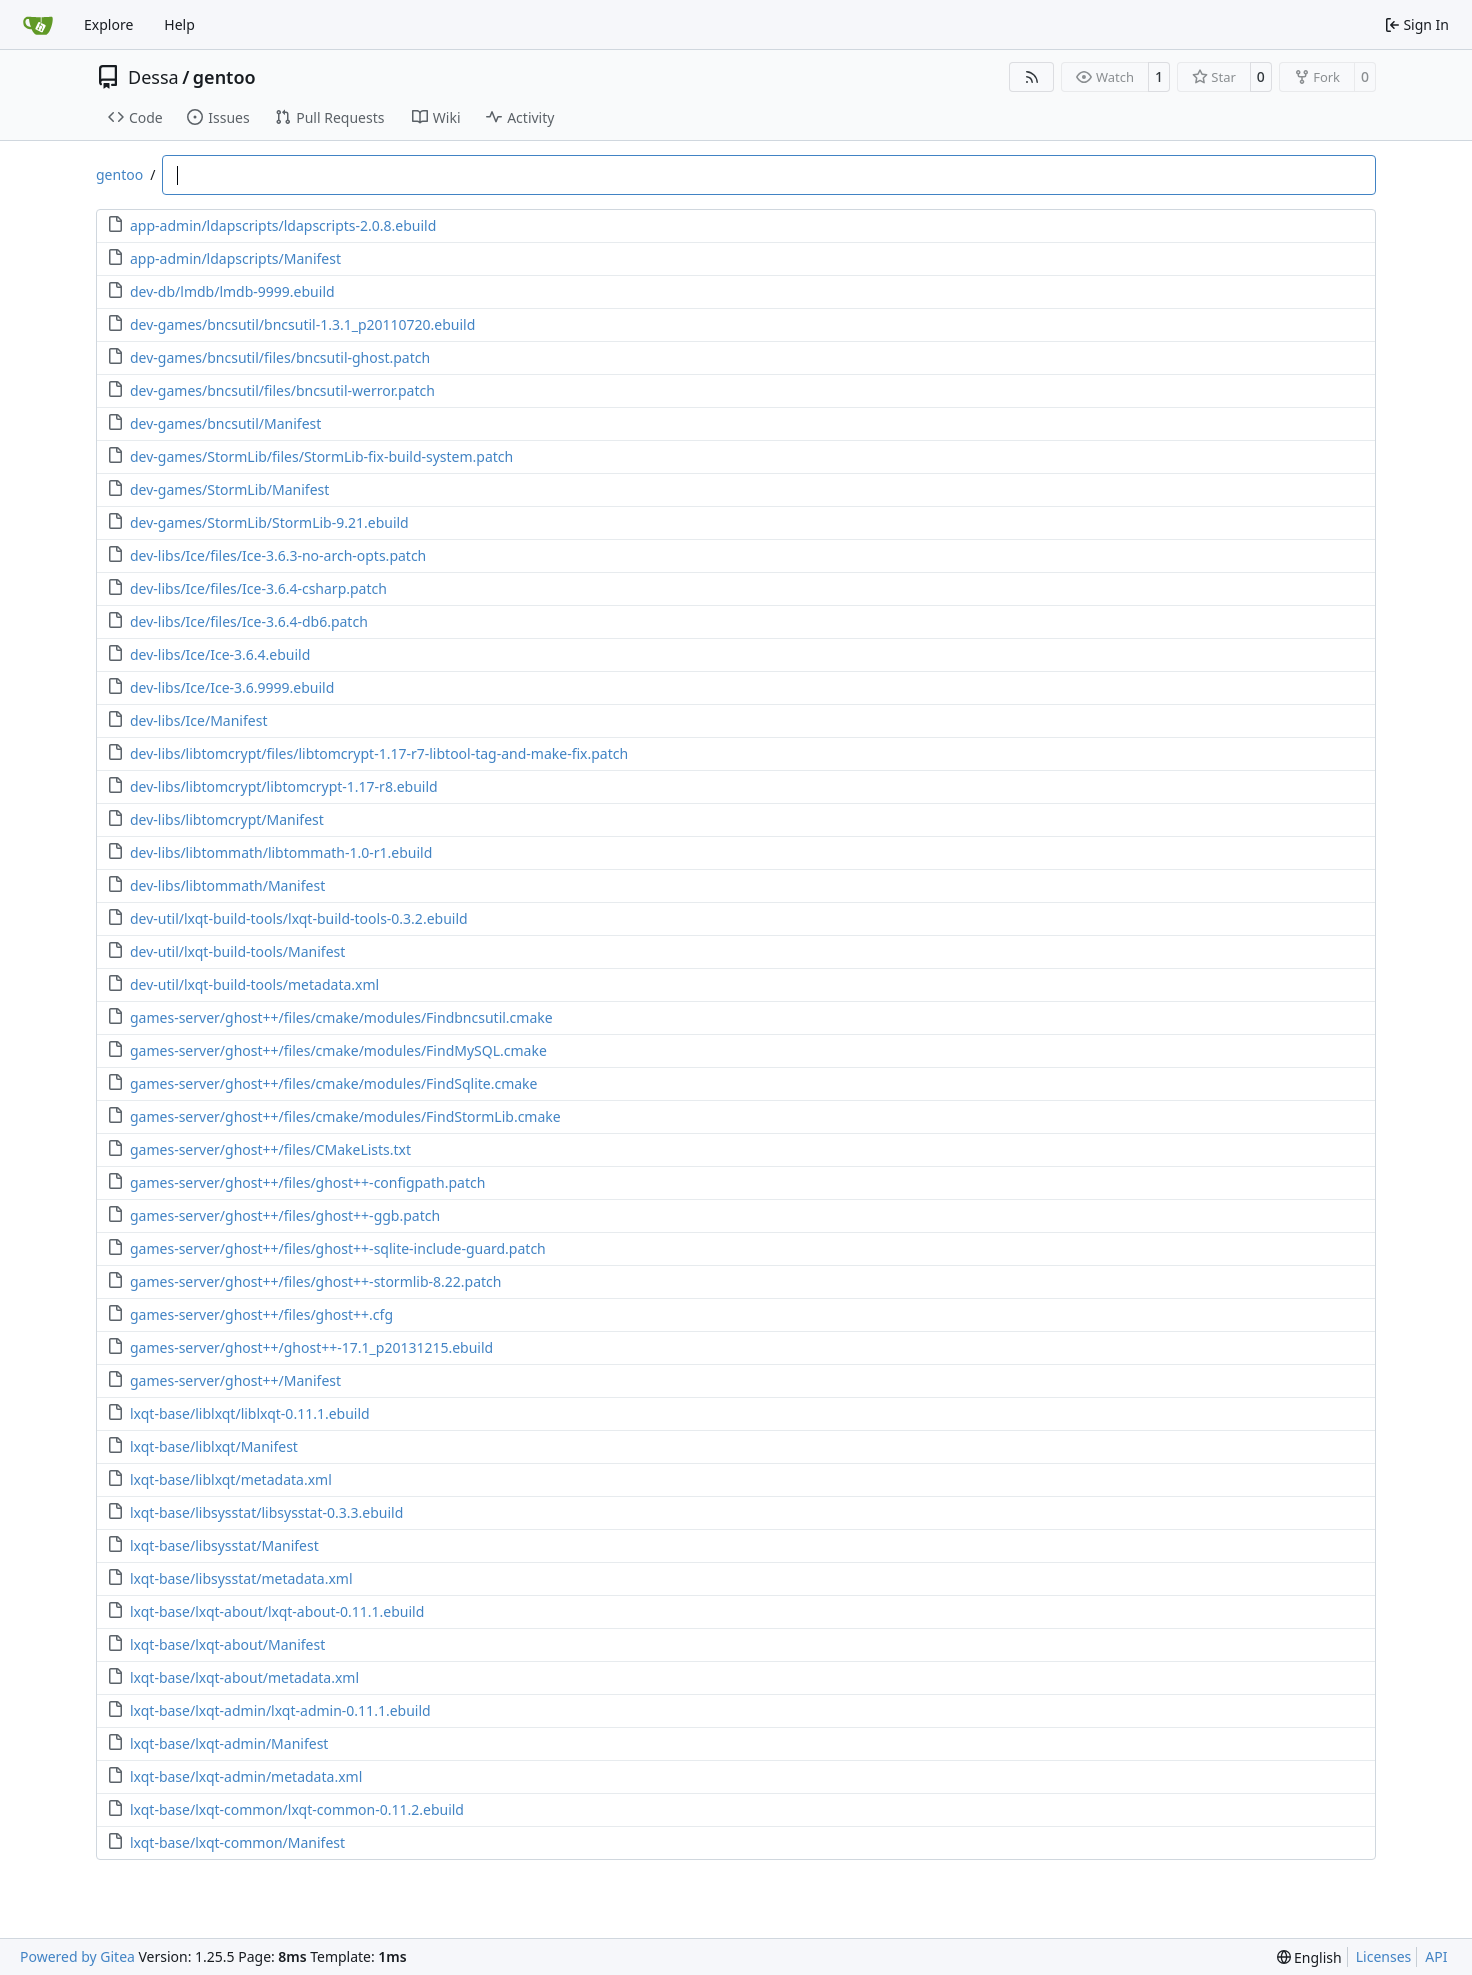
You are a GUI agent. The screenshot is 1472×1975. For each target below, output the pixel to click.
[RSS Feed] (1032, 77)
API (1436, 1956)
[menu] (1309, 1957)
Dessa (153, 77)
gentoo (224, 77)
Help (179, 24)
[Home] (38, 25)
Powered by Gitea (77, 1956)
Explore (108, 24)
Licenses (1384, 1956)
